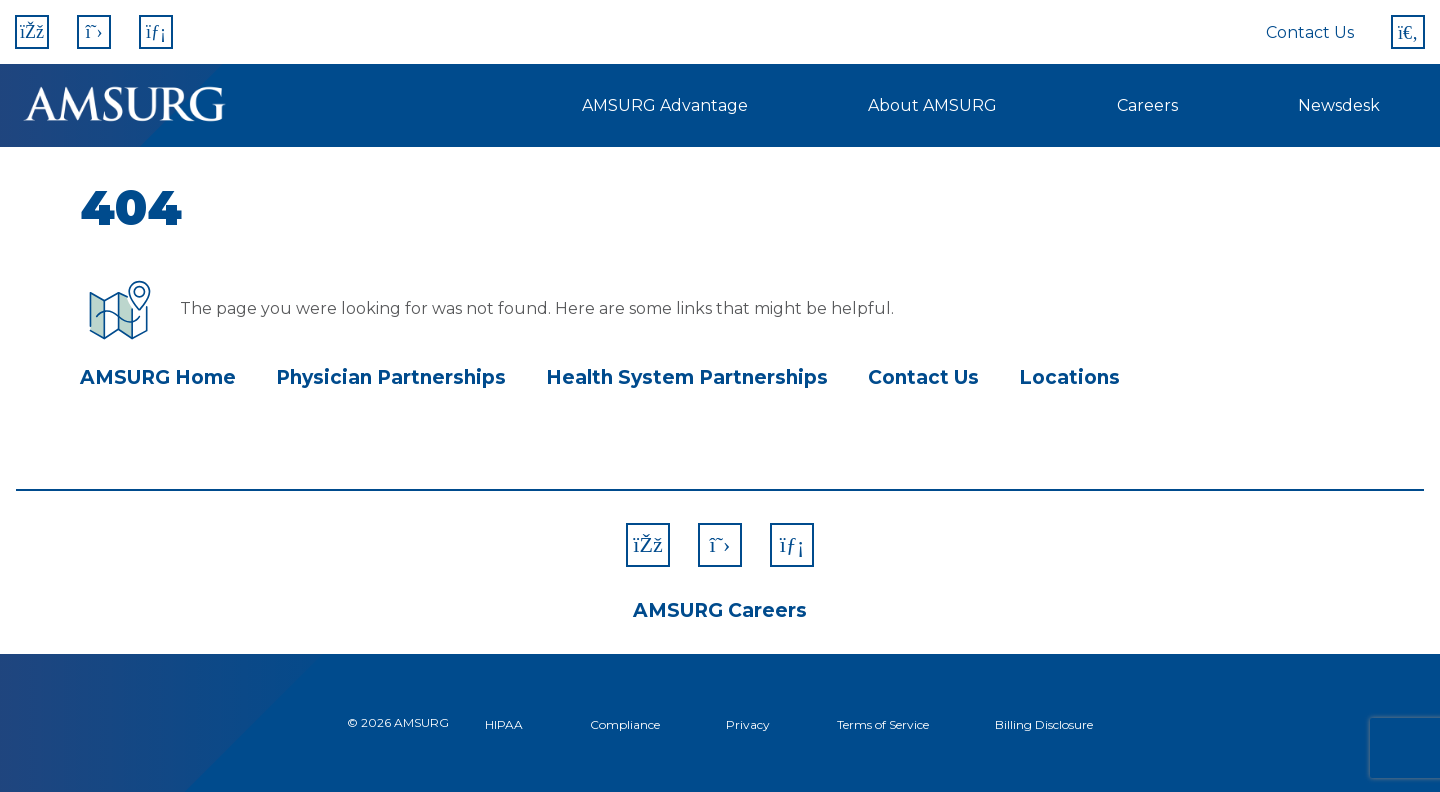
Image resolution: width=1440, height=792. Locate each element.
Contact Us (1310, 32)
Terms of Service (883, 724)
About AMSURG (932, 105)
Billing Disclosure (1044, 724)
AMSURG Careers (720, 610)
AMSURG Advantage (665, 105)
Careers (1147, 105)
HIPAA (504, 724)
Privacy (748, 724)
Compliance (625, 724)
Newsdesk (1339, 105)
